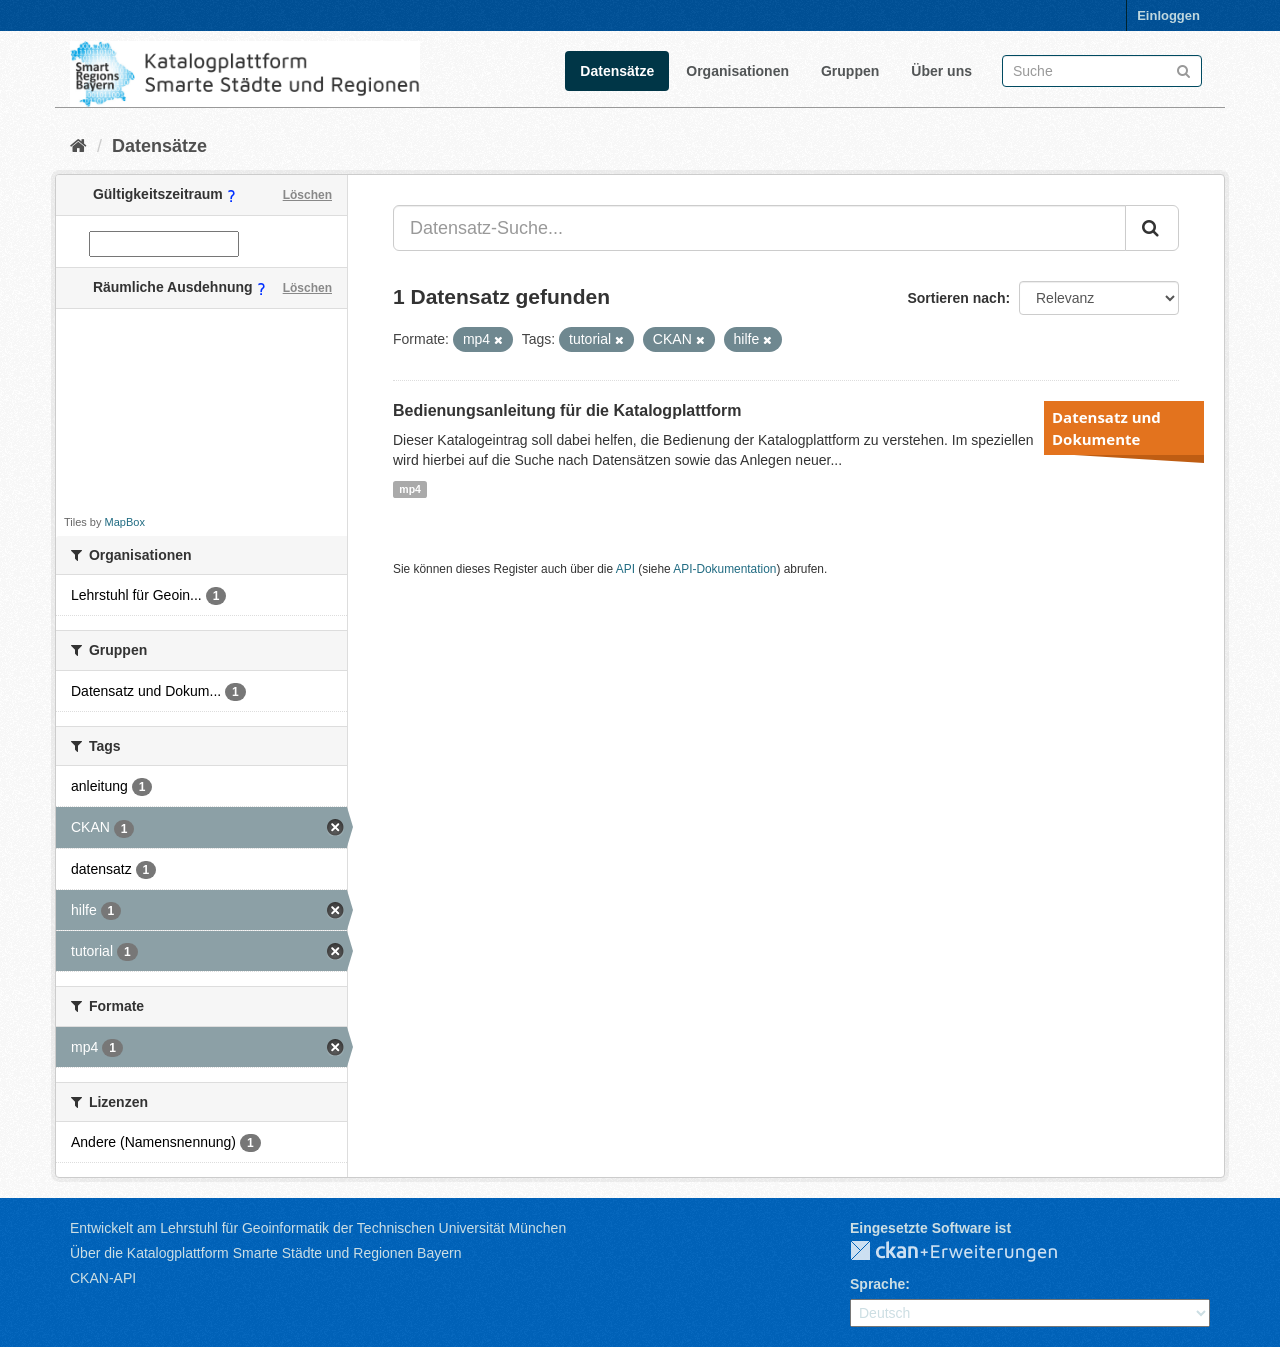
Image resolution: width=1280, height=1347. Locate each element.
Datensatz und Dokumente (1106, 428)
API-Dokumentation (724, 569)
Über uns (941, 71)
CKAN (970, 1252)
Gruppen (850, 71)
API (625, 569)
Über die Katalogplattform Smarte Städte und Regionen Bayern (265, 1253)
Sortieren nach (956, 298)
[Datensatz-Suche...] (759, 228)
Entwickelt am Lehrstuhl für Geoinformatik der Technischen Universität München (318, 1228)
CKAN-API (103, 1278)
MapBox (125, 522)
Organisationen (737, 71)
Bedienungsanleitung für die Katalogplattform (567, 410)
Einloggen (1168, 15)
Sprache (877, 1284)
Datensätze (617, 71)
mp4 (410, 489)
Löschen (307, 195)
